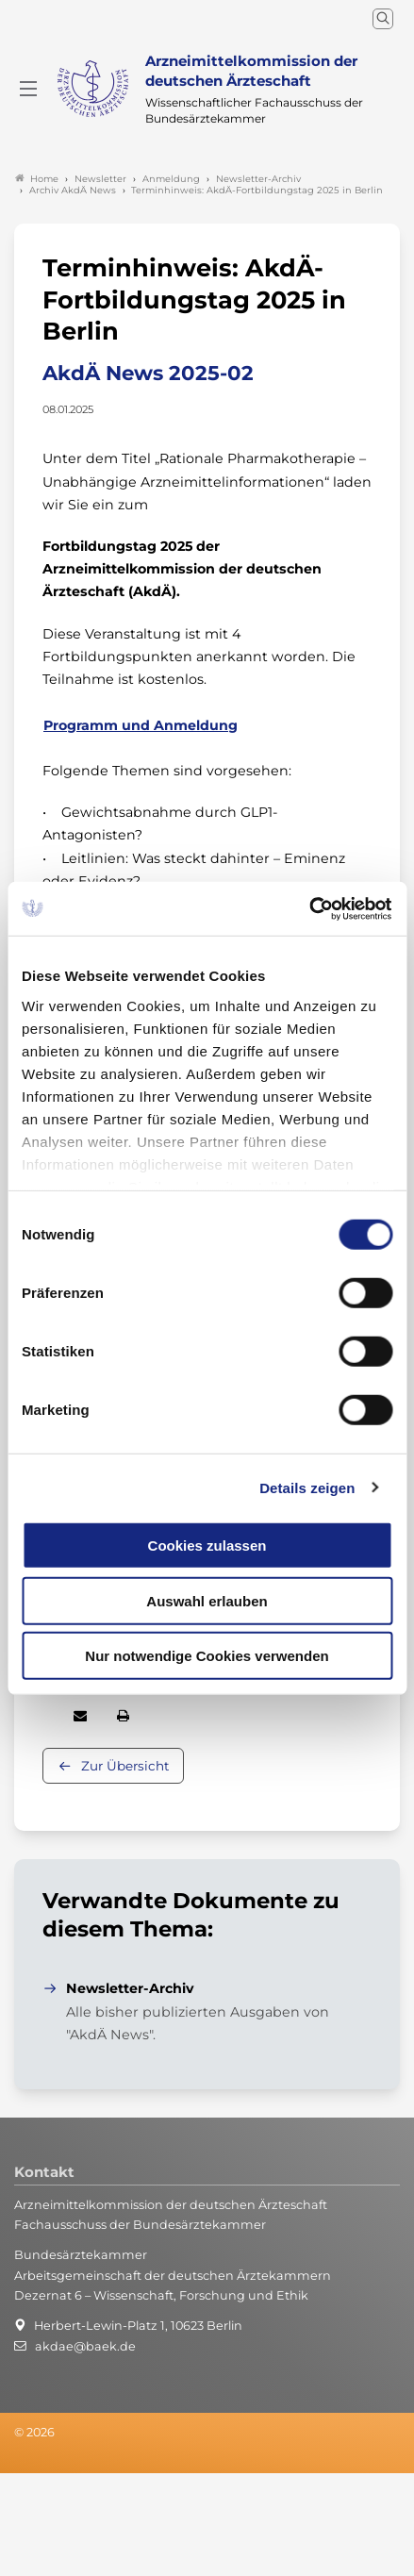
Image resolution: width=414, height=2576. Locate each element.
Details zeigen (307, 1487)
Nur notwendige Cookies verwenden (206, 1656)
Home (36, 179)
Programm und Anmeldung (140, 725)
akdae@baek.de (85, 2346)
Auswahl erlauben (206, 1600)
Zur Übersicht (125, 1765)
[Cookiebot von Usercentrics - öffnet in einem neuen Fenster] (309, 908)
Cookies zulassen (207, 1545)
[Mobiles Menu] (28, 89)
